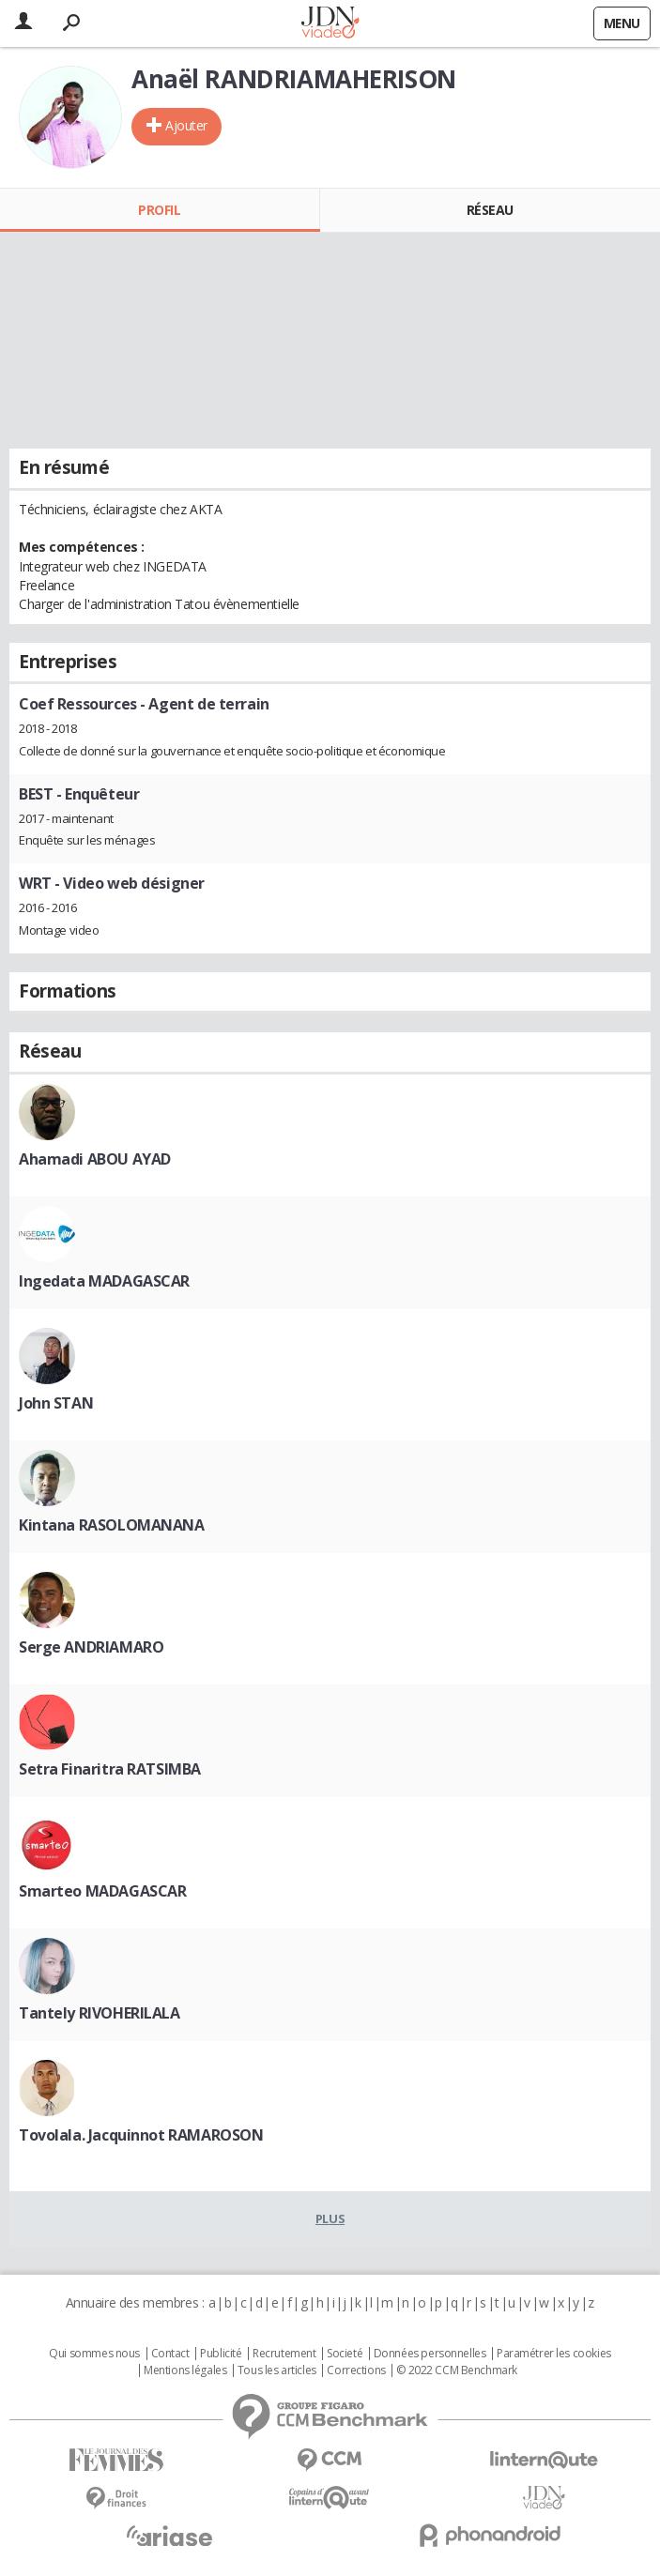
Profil (159, 210)
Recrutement (284, 2353)
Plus (330, 2218)
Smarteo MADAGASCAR (102, 1891)
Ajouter (186, 125)
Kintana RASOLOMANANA (112, 1525)
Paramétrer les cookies (554, 2353)
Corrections (356, 2370)
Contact (170, 2353)
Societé (344, 2353)
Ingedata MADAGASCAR (104, 1281)
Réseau (490, 210)
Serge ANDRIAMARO (91, 1647)
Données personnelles (430, 2353)
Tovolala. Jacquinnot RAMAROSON (141, 2135)
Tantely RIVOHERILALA (99, 2013)
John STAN (56, 1403)
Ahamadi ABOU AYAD (95, 1159)
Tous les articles (277, 2370)
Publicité (220, 2353)
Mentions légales (185, 2370)
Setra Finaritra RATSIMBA (110, 1769)
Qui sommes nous (94, 2353)
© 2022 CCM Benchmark (456, 2370)
